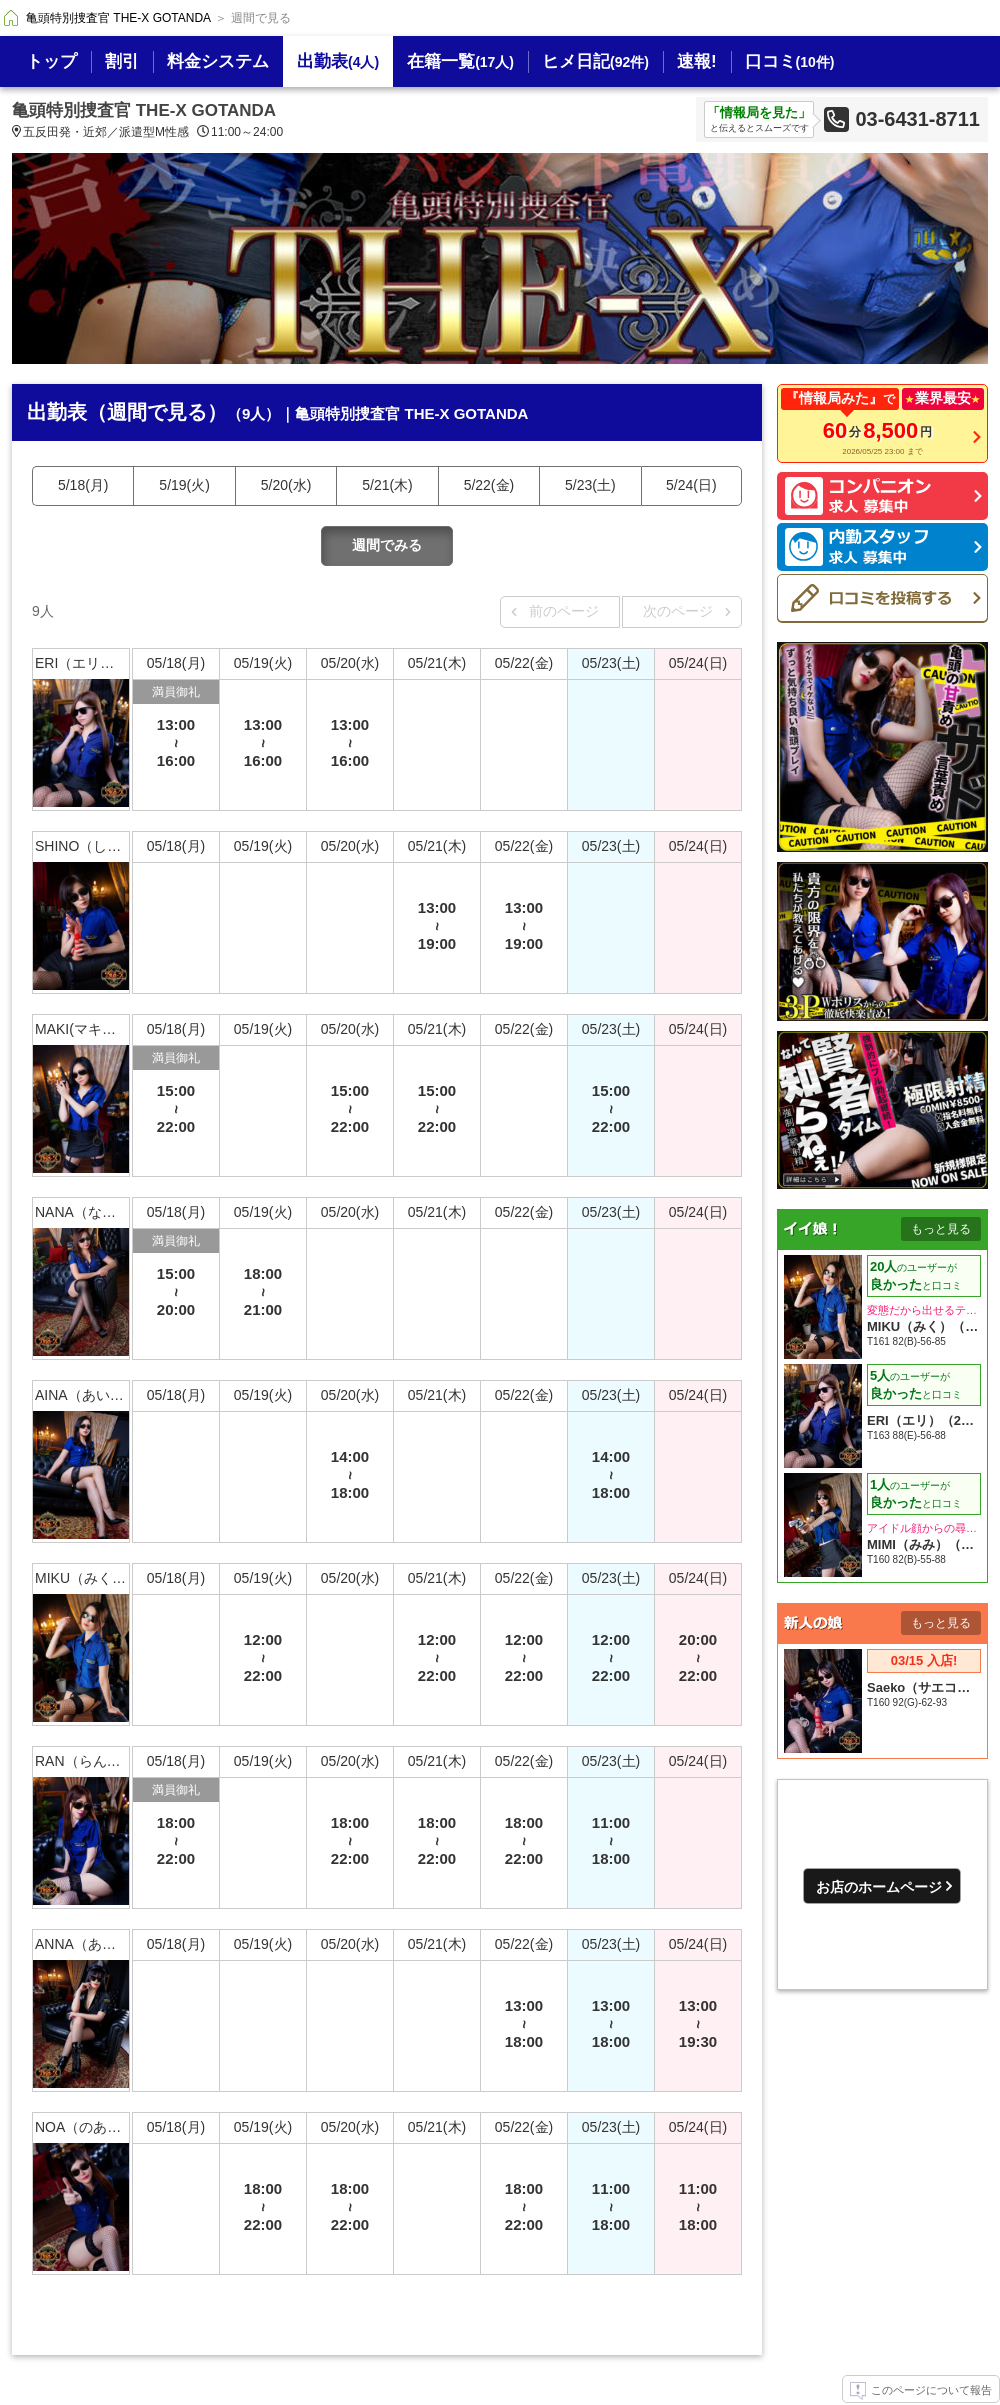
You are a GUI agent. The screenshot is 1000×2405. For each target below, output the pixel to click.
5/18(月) (83, 485)
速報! (697, 61)
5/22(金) (489, 485)
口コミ (790, 61)
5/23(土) (590, 485)
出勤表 (338, 61)
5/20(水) (286, 485)
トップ (51, 61)
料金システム (218, 61)
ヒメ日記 (595, 61)
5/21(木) (387, 485)
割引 (122, 61)
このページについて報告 (921, 2391)
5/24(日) (691, 485)
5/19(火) (184, 485)
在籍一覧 (460, 61)
